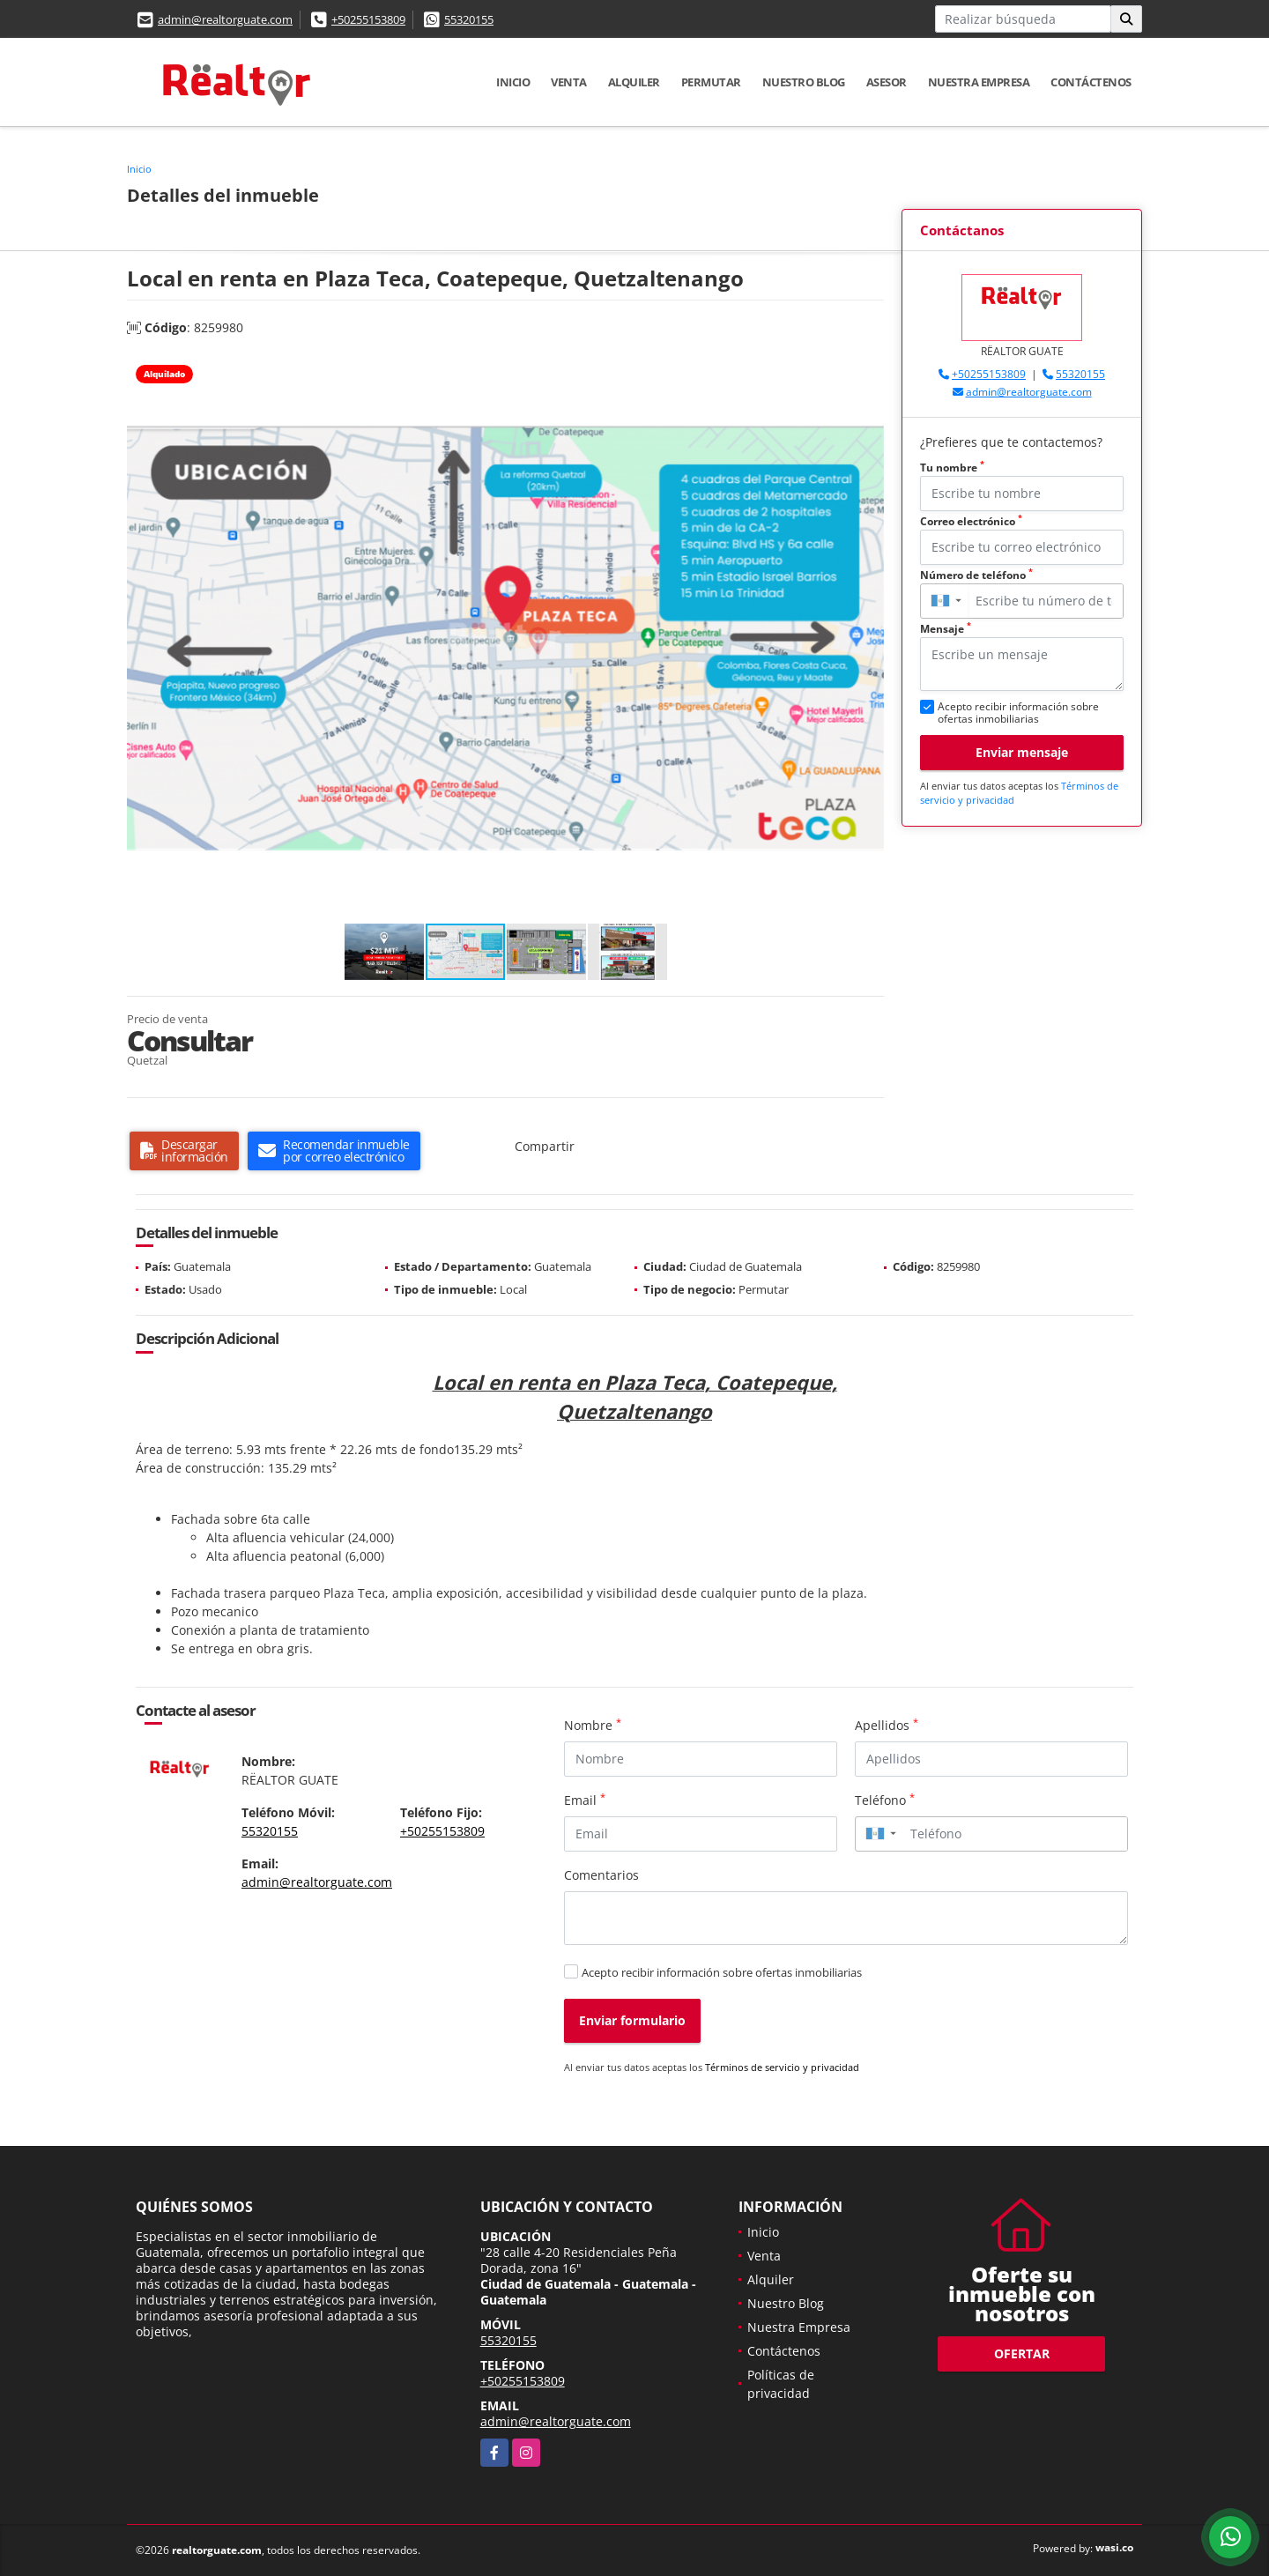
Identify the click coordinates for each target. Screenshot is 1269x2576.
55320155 (469, 19)
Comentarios (601, 1875)
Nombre (592, 1724)
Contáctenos (1091, 82)
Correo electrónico (971, 521)
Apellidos (886, 1724)
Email (584, 1799)
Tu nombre (952, 467)
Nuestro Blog (803, 82)
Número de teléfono (976, 575)
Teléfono (885, 1799)
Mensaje (945, 628)
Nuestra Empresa (979, 82)
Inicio (513, 82)
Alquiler (634, 82)
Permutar (711, 82)
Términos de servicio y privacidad (782, 2067)
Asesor (886, 82)
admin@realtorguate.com (225, 19)
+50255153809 (368, 19)
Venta (569, 82)
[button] (868, 370)
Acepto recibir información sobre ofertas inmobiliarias (722, 1972)
